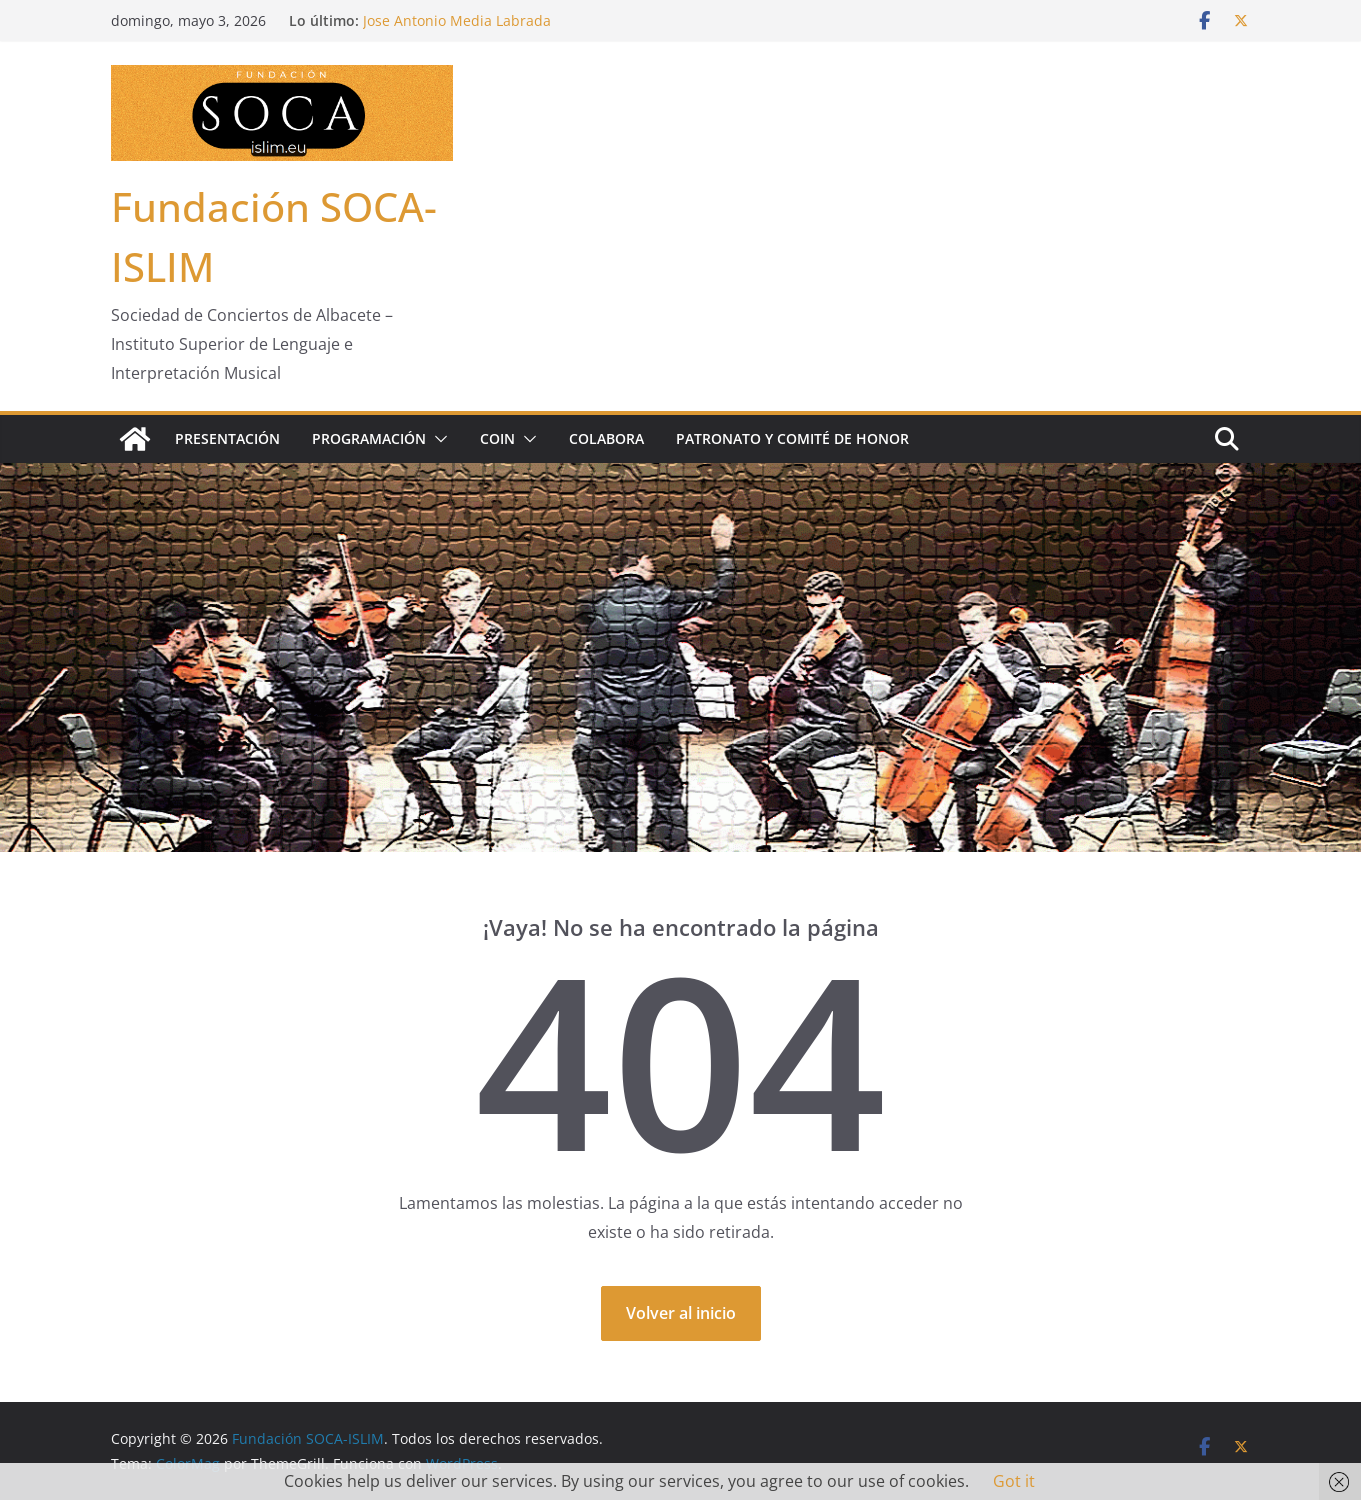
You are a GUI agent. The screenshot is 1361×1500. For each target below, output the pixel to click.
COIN (497, 438)
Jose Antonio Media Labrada (457, 20)
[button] (437, 439)
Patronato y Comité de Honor (792, 438)
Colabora (606, 438)
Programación (369, 438)
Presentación (227, 438)
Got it (1014, 1481)
